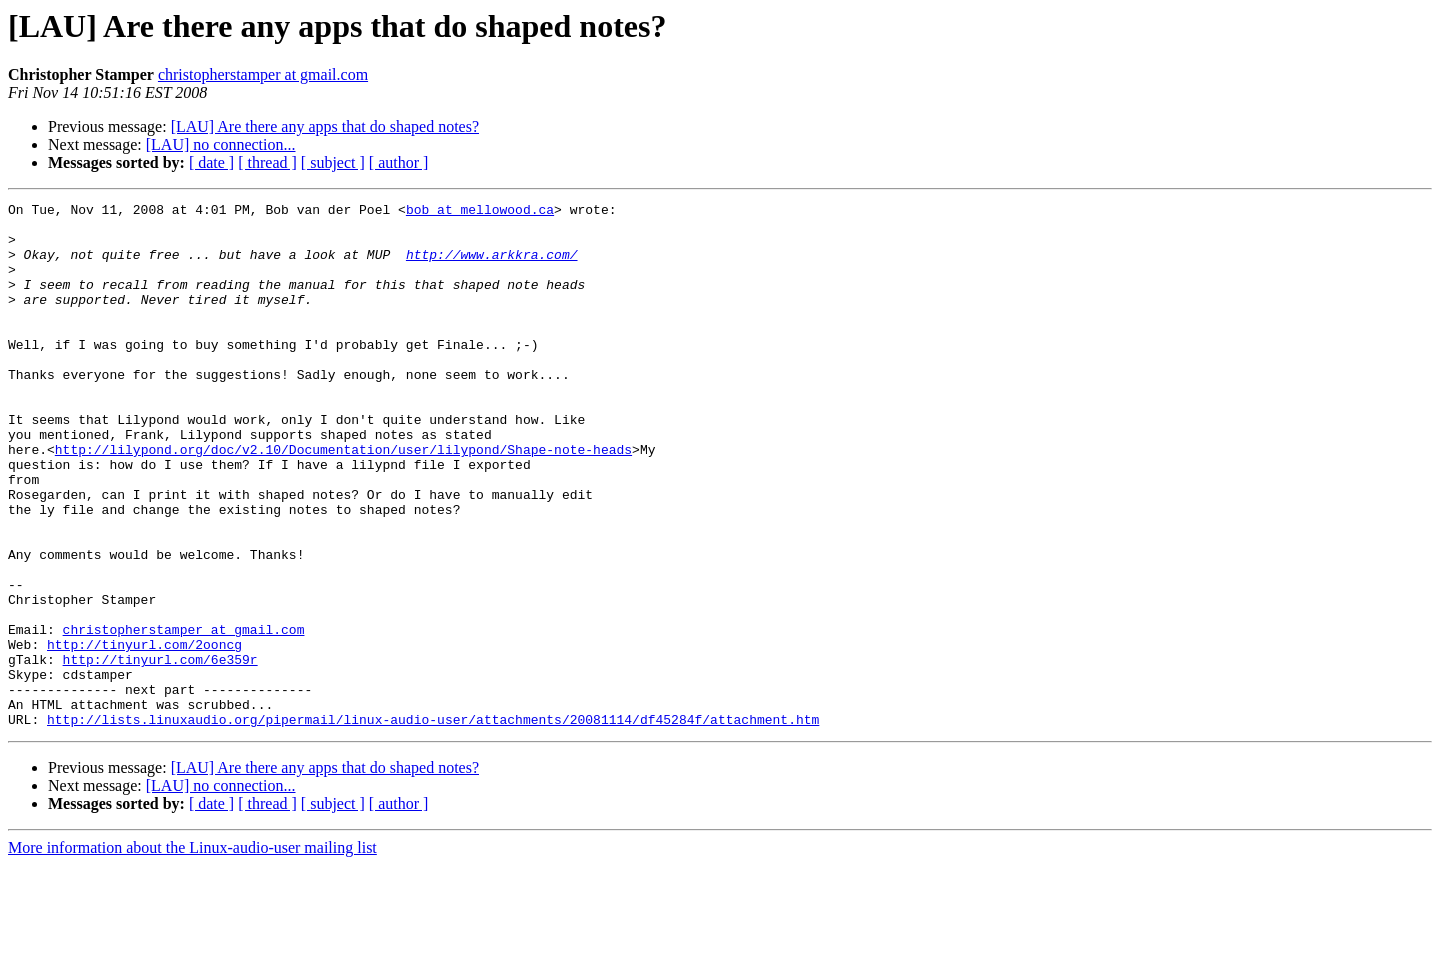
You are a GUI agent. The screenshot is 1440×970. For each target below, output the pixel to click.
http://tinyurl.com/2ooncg (144, 734)
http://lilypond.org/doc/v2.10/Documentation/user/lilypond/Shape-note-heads (343, 500)
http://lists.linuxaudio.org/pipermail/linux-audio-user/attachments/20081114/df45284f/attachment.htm (433, 824)
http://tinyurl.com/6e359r (160, 752)
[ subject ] (333, 162)
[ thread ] (267, 162)
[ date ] (211, 162)
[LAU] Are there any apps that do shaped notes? (325, 126)
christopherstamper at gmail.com (263, 74)
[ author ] (399, 162)
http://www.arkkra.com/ (492, 266)
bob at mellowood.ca (480, 212)
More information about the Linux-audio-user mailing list (192, 952)
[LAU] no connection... (221, 144)
